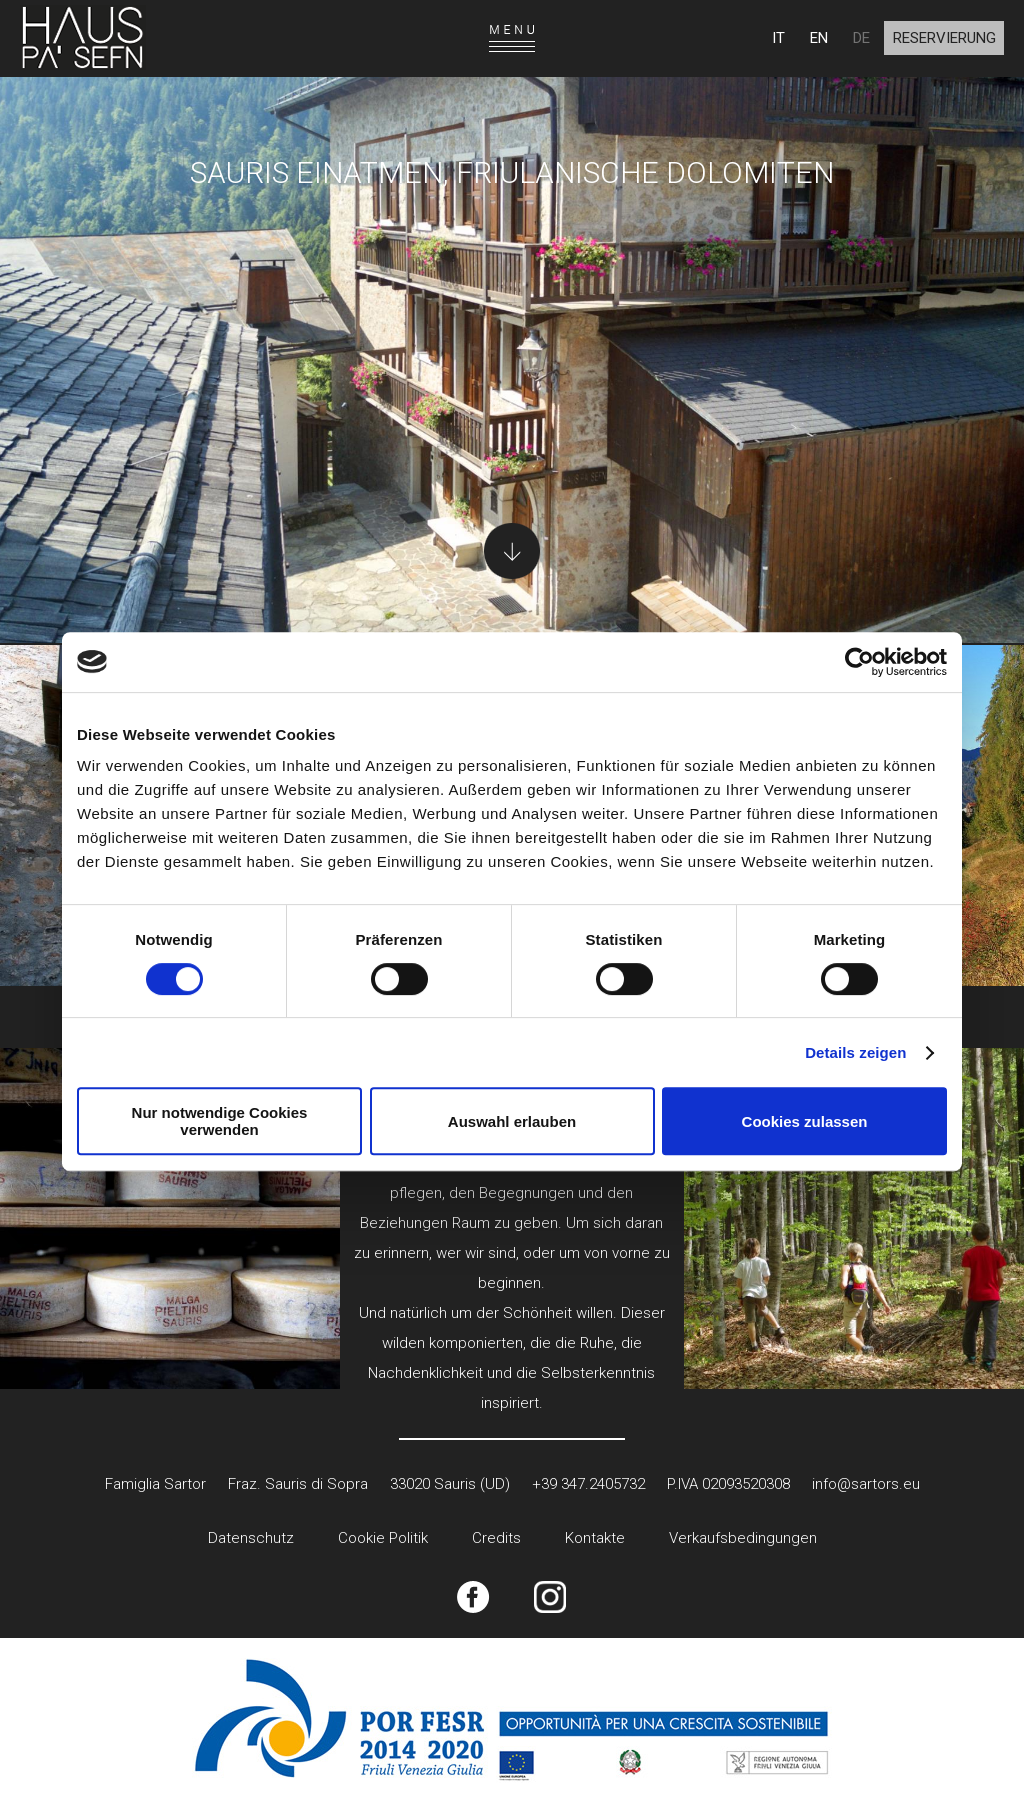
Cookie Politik (383, 1538)
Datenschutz (251, 1538)
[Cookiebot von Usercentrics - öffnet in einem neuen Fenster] (859, 662)
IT (778, 38)
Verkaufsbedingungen (743, 1538)
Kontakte (595, 1538)
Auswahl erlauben (512, 1121)
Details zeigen (855, 1052)
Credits (496, 1538)
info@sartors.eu (866, 1484)
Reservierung (944, 38)
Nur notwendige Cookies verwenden (220, 1121)
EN (819, 38)
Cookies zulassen (805, 1121)
